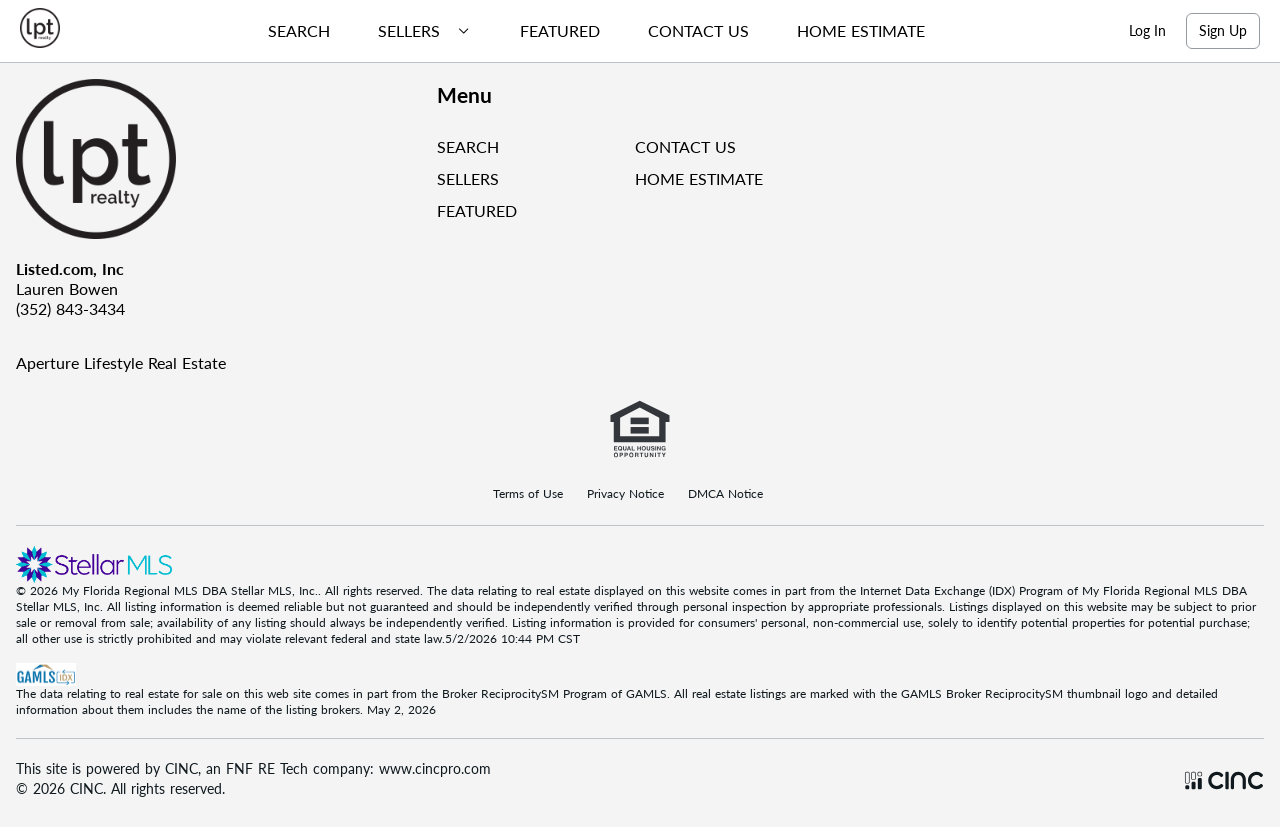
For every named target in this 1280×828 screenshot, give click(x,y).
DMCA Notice (725, 494)
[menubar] (588, 31)
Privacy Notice (625, 494)
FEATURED (477, 210)
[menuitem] (291, 31)
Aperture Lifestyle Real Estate (121, 362)
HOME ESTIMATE (699, 178)
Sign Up (1223, 30)
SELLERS (468, 178)
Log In (1147, 30)
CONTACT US (685, 146)
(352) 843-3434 (70, 308)
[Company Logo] (218, 159)
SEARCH (468, 146)
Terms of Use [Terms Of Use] (528, 494)
